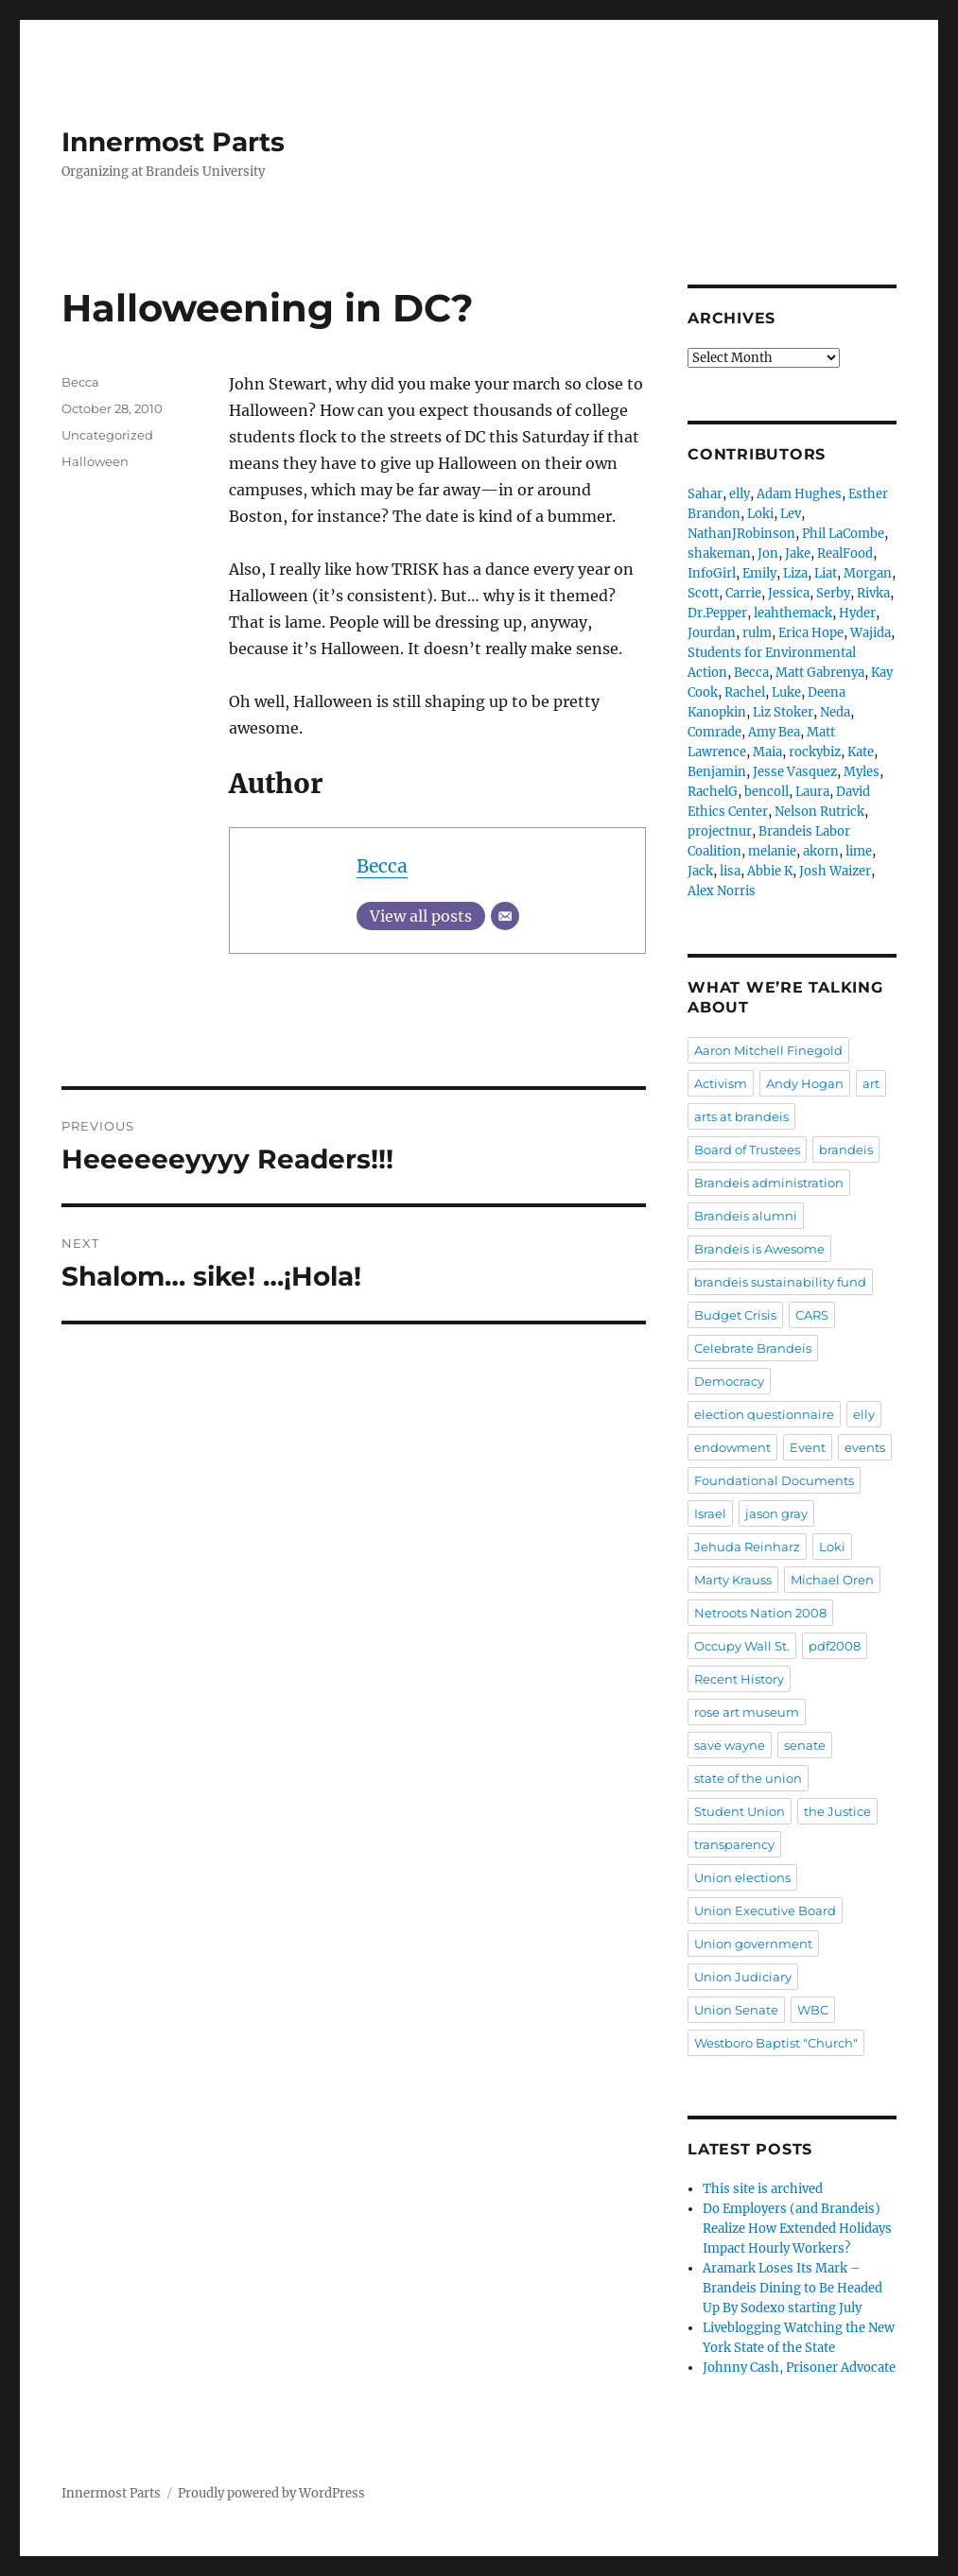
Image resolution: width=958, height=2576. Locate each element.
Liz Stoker (783, 712)
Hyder (857, 613)
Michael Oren (832, 1579)
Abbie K (770, 871)
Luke (786, 692)
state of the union (748, 1778)
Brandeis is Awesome (759, 1248)
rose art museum (746, 1712)
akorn (821, 851)
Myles (862, 772)
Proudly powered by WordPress (271, 2493)
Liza (795, 573)
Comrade (714, 732)
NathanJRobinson (741, 534)
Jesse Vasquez (795, 772)
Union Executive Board (765, 1910)
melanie (772, 851)
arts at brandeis (741, 1116)
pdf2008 (835, 1645)
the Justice (837, 1811)
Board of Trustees (747, 1149)
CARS (811, 1315)
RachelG (713, 792)
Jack (700, 871)
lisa (730, 871)
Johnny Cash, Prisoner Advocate (799, 2368)
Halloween (95, 461)
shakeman (719, 553)
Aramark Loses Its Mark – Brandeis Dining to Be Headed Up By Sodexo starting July (792, 2288)
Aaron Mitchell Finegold (768, 1050)
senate (805, 1745)
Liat (825, 573)
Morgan (868, 573)
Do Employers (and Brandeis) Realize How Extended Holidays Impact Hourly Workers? (797, 2228)
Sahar (705, 494)
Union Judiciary (743, 1976)
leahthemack (793, 613)
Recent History (739, 1678)
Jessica (789, 593)
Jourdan (712, 633)
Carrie (743, 593)
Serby (833, 593)
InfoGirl (712, 573)
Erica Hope (811, 633)
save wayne (729, 1745)
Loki (760, 514)
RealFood (845, 553)
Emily (759, 573)
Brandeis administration (769, 1182)
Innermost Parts (173, 142)
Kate (860, 752)
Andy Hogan (805, 1083)
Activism (720, 1083)
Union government (753, 1943)
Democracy (729, 1381)
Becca (382, 866)
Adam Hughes (799, 494)
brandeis (846, 1149)
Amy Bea (774, 732)
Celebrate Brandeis (752, 1348)
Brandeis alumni (745, 1215)
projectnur (720, 831)
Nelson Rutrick (819, 812)
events (865, 1447)
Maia (767, 752)
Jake (797, 553)
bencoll (766, 792)
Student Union (739, 1811)
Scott (703, 593)
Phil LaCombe (843, 534)
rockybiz (815, 752)
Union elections (742, 1877)
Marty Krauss (733, 1579)
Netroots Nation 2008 (760, 1612)
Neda (835, 712)
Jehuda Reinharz (747, 1546)
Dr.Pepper (717, 613)
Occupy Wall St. (742, 1645)
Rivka (873, 593)
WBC (812, 2009)
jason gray (776, 1513)
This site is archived (763, 2189)
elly (739, 494)
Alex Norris (722, 891)
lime (858, 851)
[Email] (505, 916)
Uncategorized (107, 434)
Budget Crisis (735, 1315)
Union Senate (736, 2009)
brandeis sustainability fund (780, 1281)
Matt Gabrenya (819, 673)
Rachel (744, 692)
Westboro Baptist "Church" (776, 2042)
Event (808, 1447)
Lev (790, 514)
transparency (734, 1844)
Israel (710, 1513)
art (871, 1083)
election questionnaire (764, 1414)
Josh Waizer (835, 871)
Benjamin (717, 772)
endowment (732, 1447)
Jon (768, 553)
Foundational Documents (774, 1480)
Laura (812, 792)
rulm (757, 633)
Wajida (870, 633)
